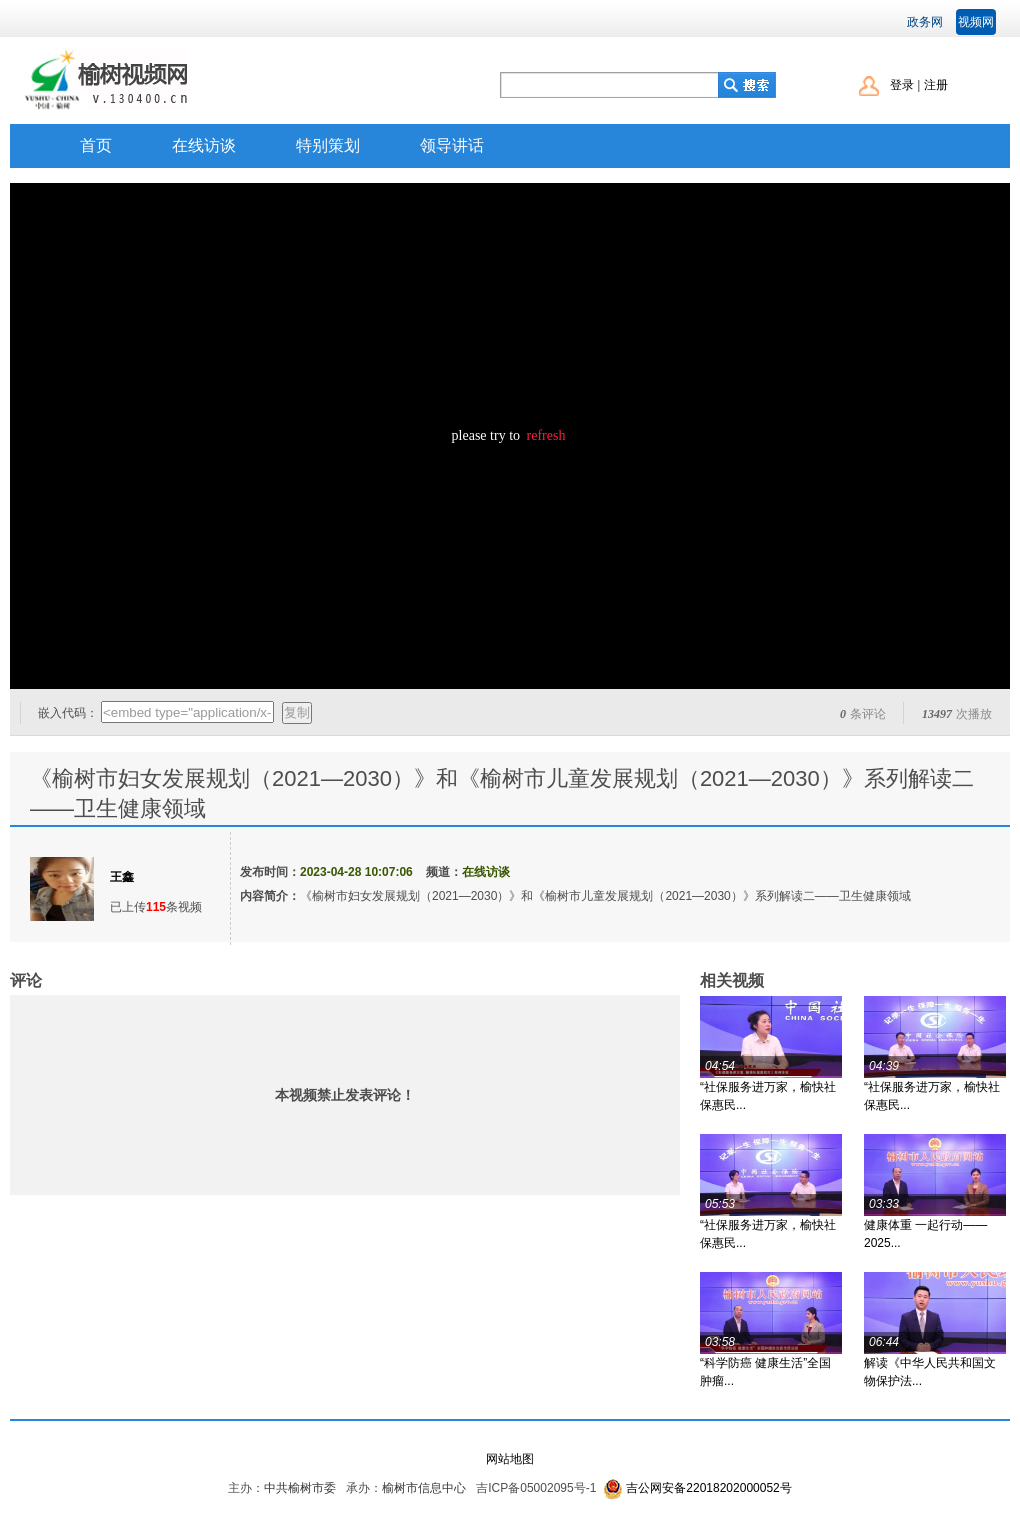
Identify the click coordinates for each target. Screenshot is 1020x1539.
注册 (936, 85)
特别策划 (328, 145)
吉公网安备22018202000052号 (708, 1488)
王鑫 (122, 877)
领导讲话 (452, 145)
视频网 (976, 22)
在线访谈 (204, 145)
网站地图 (510, 1459)
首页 (96, 145)
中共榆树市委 (300, 1488)
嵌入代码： (68, 713)
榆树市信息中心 (424, 1488)
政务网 (925, 22)
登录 (902, 85)
